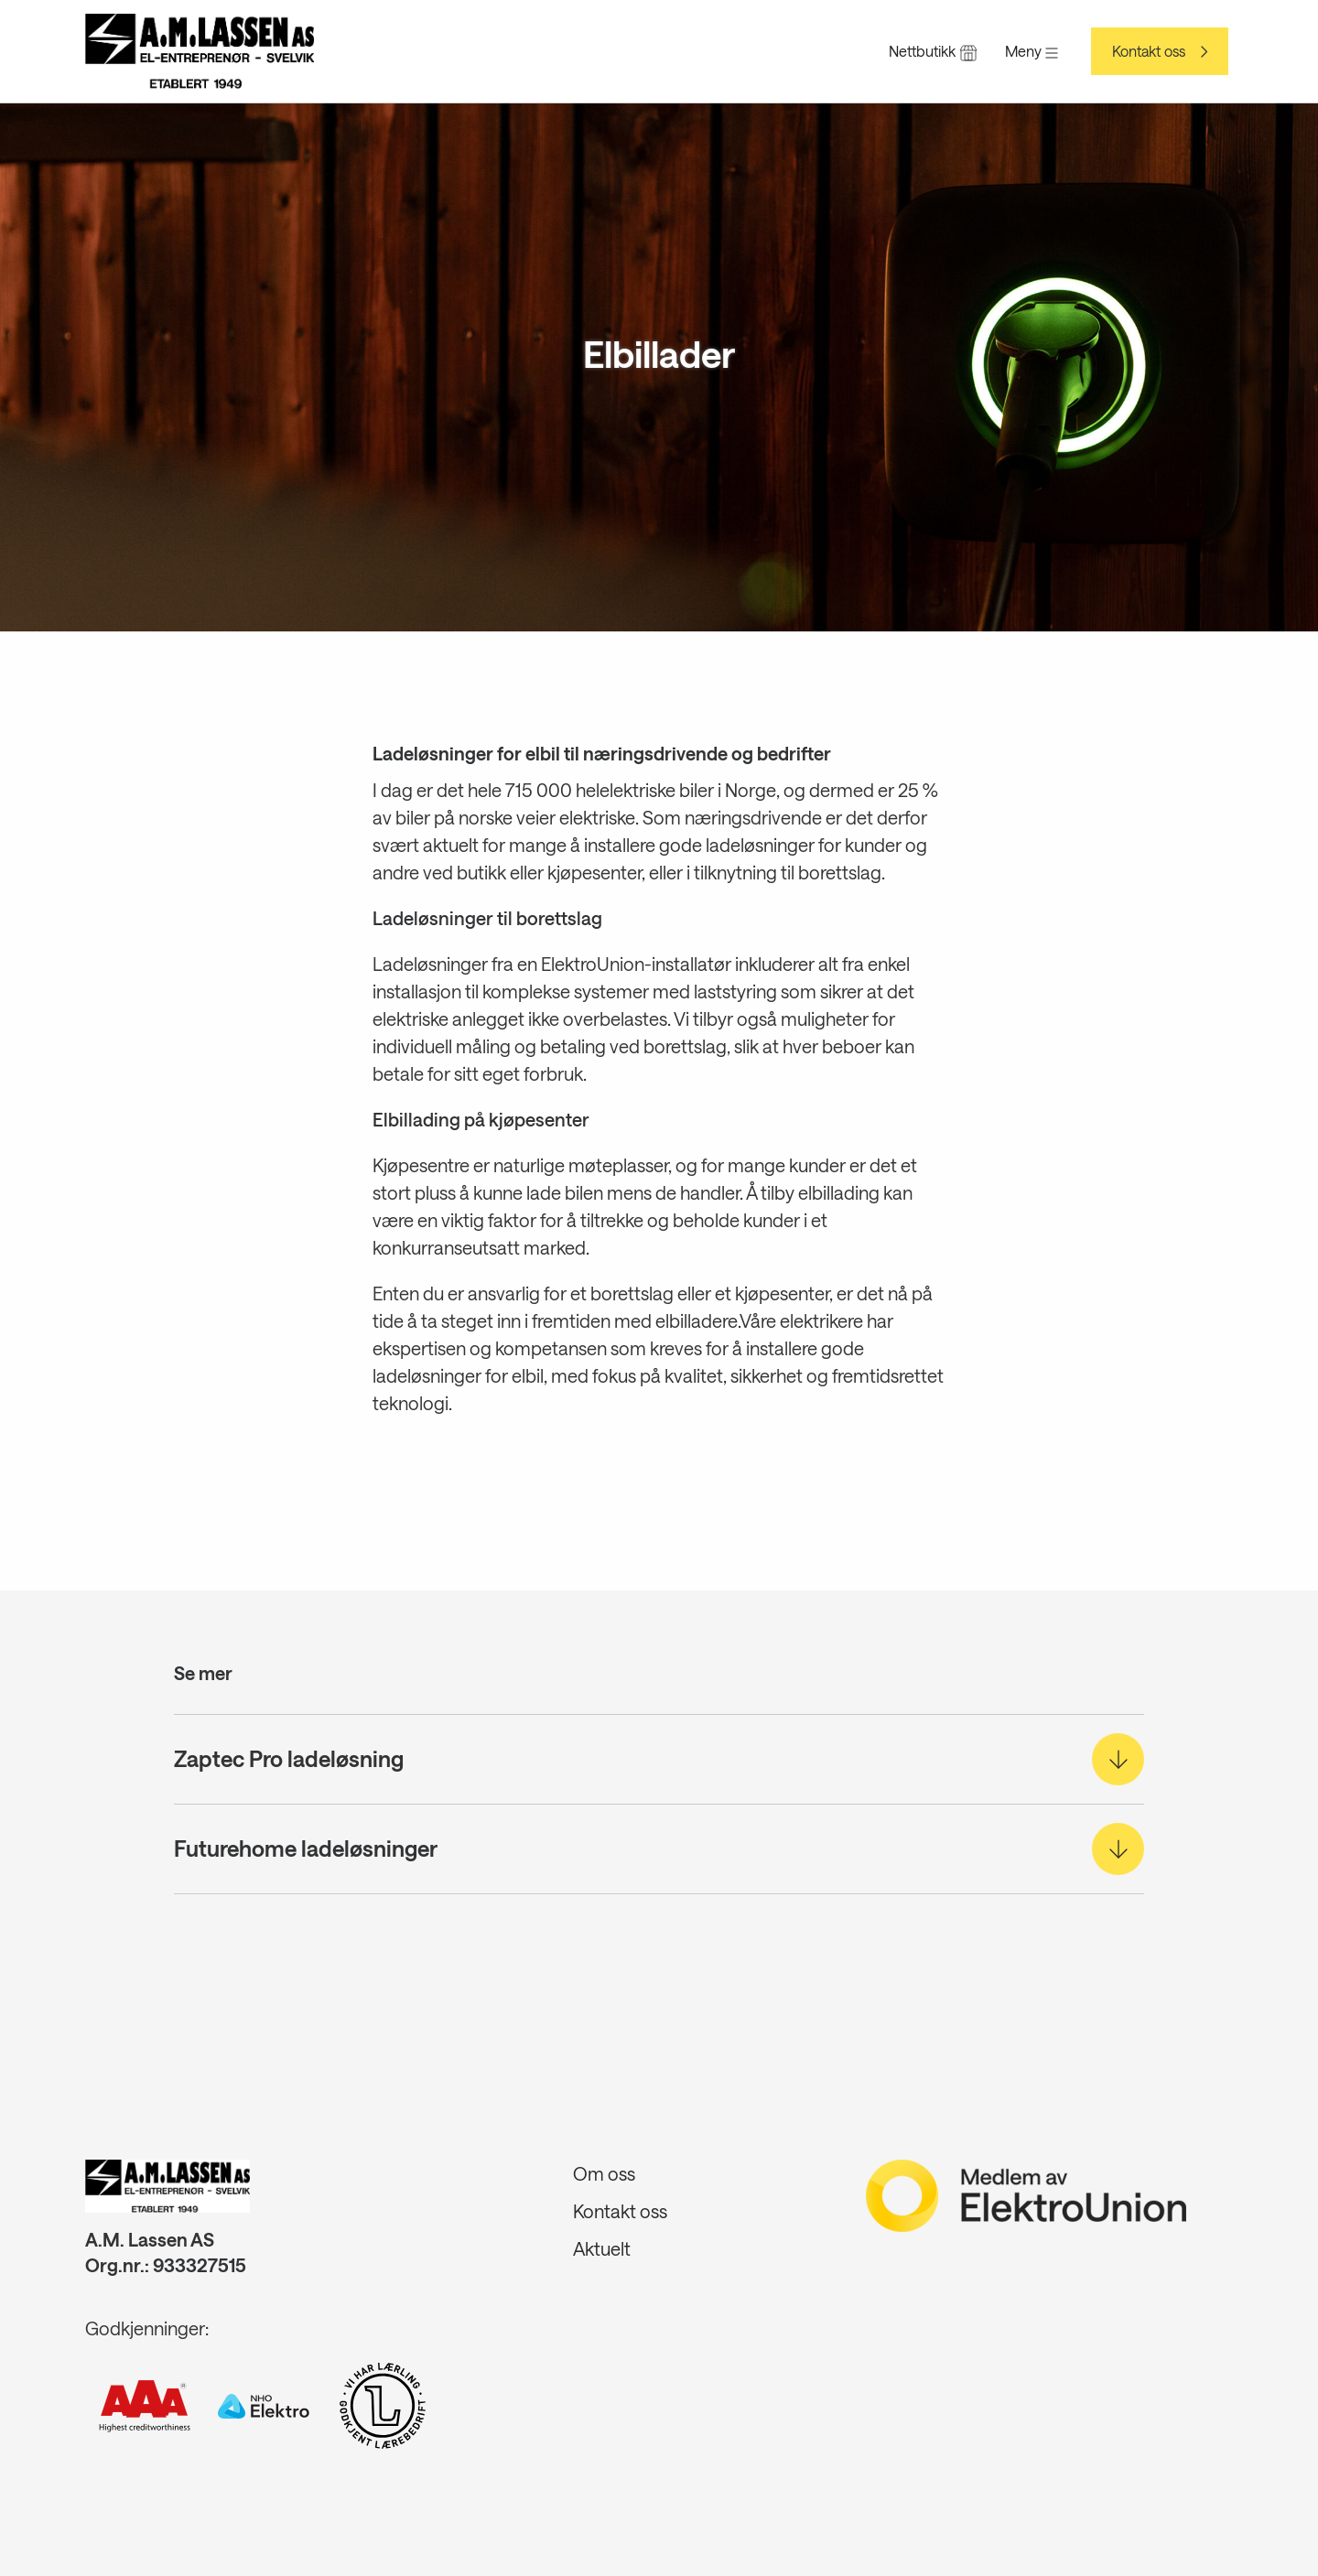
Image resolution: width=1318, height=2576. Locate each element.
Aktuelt (602, 2248)
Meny (1031, 50)
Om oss (604, 2173)
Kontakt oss (1148, 51)
